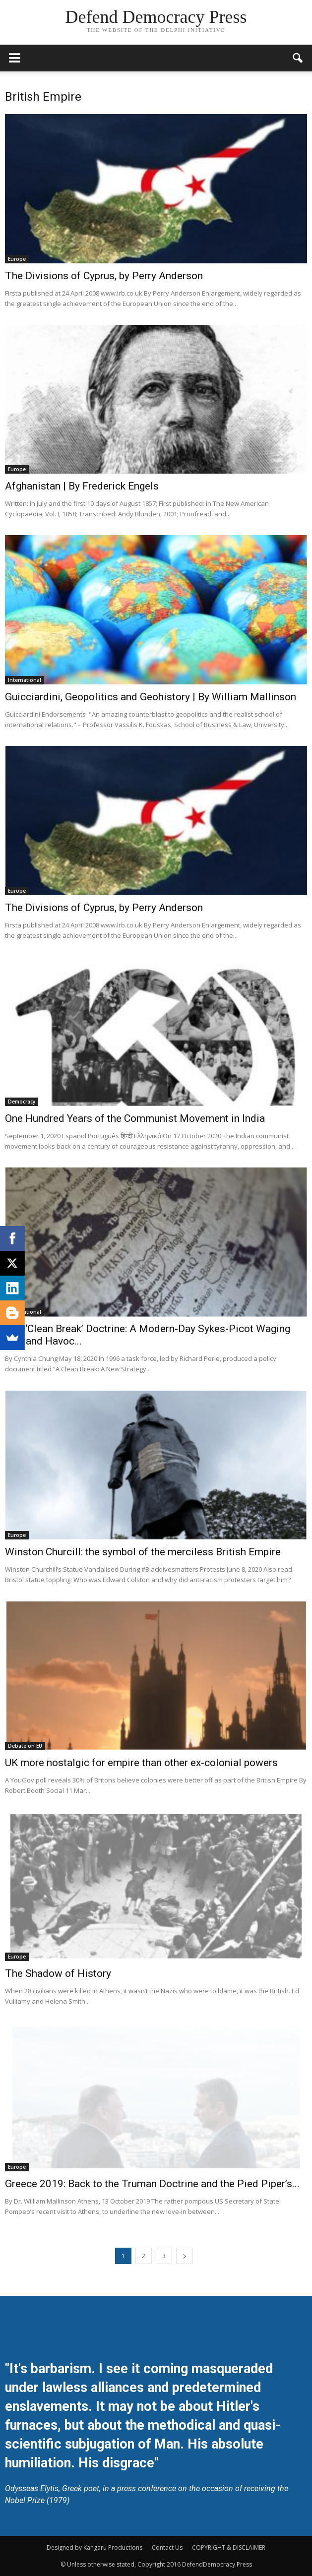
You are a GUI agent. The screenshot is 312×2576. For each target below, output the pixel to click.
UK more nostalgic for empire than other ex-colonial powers (141, 1763)
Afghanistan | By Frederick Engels (82, 486)
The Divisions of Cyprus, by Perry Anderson (104, 276)
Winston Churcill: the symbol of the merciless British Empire (143, 1552)
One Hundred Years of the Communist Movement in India (135, 1118)
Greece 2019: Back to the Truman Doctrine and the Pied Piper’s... (152, 2184)
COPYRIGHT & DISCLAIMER (228, 2547)
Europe (17, 258)
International (24, 679)
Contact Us (167, 2547)
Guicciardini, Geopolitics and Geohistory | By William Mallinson (150, 697)
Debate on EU (25, 1745)
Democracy (21, 1101)
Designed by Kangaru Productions (94, 2547)
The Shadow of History (58, 1973)
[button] (298, 58)
